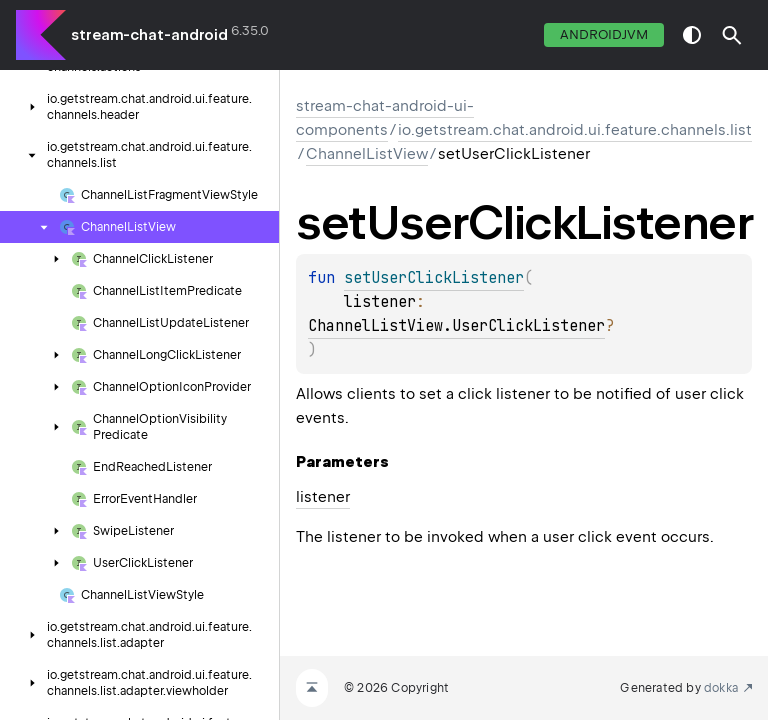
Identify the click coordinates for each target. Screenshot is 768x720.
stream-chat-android (149, 35)
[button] (732, 35)
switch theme (692, 35)
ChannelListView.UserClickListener (456, 326)
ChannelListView (367, 154)
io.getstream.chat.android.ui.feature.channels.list (575, 130)
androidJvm (604, 34)
